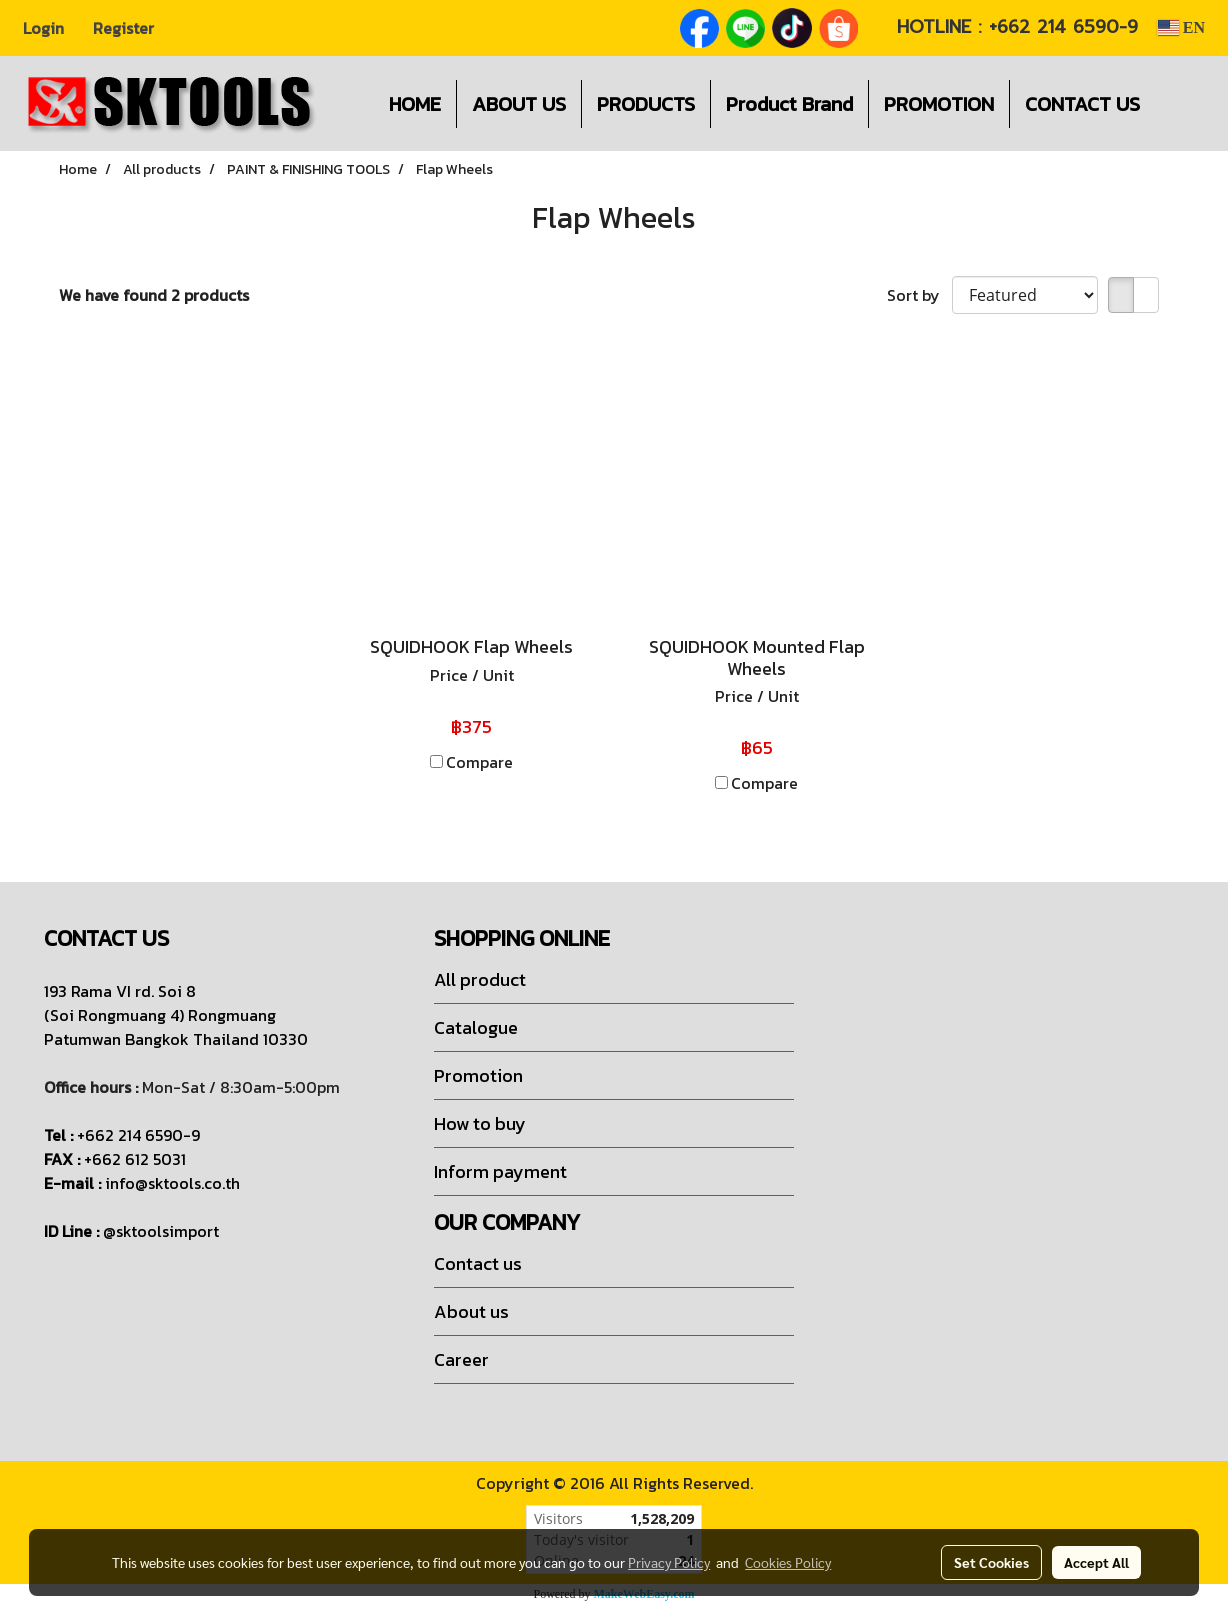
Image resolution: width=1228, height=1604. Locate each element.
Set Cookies (991, 1562)
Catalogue (476, 1027)
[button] (1185, 104)
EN (1181, 27)
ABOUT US (519, 104)
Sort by (919, 295)
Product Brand (789, 104)
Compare (479, 762)
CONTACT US (1082, 104)
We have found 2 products (154, 295)
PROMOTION (939, 104)
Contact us (478, 1263)
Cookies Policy (788, 1562)
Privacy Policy (669, 1562)
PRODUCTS (646, 104)
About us (471, 1311)
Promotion (478, 1075)
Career (461, 1359)
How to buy (480, 1123)
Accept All (1096, 1562)
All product (480, 979)
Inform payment (500, 1171)
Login (43, 28)
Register (123, 28)
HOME (415, 104)
